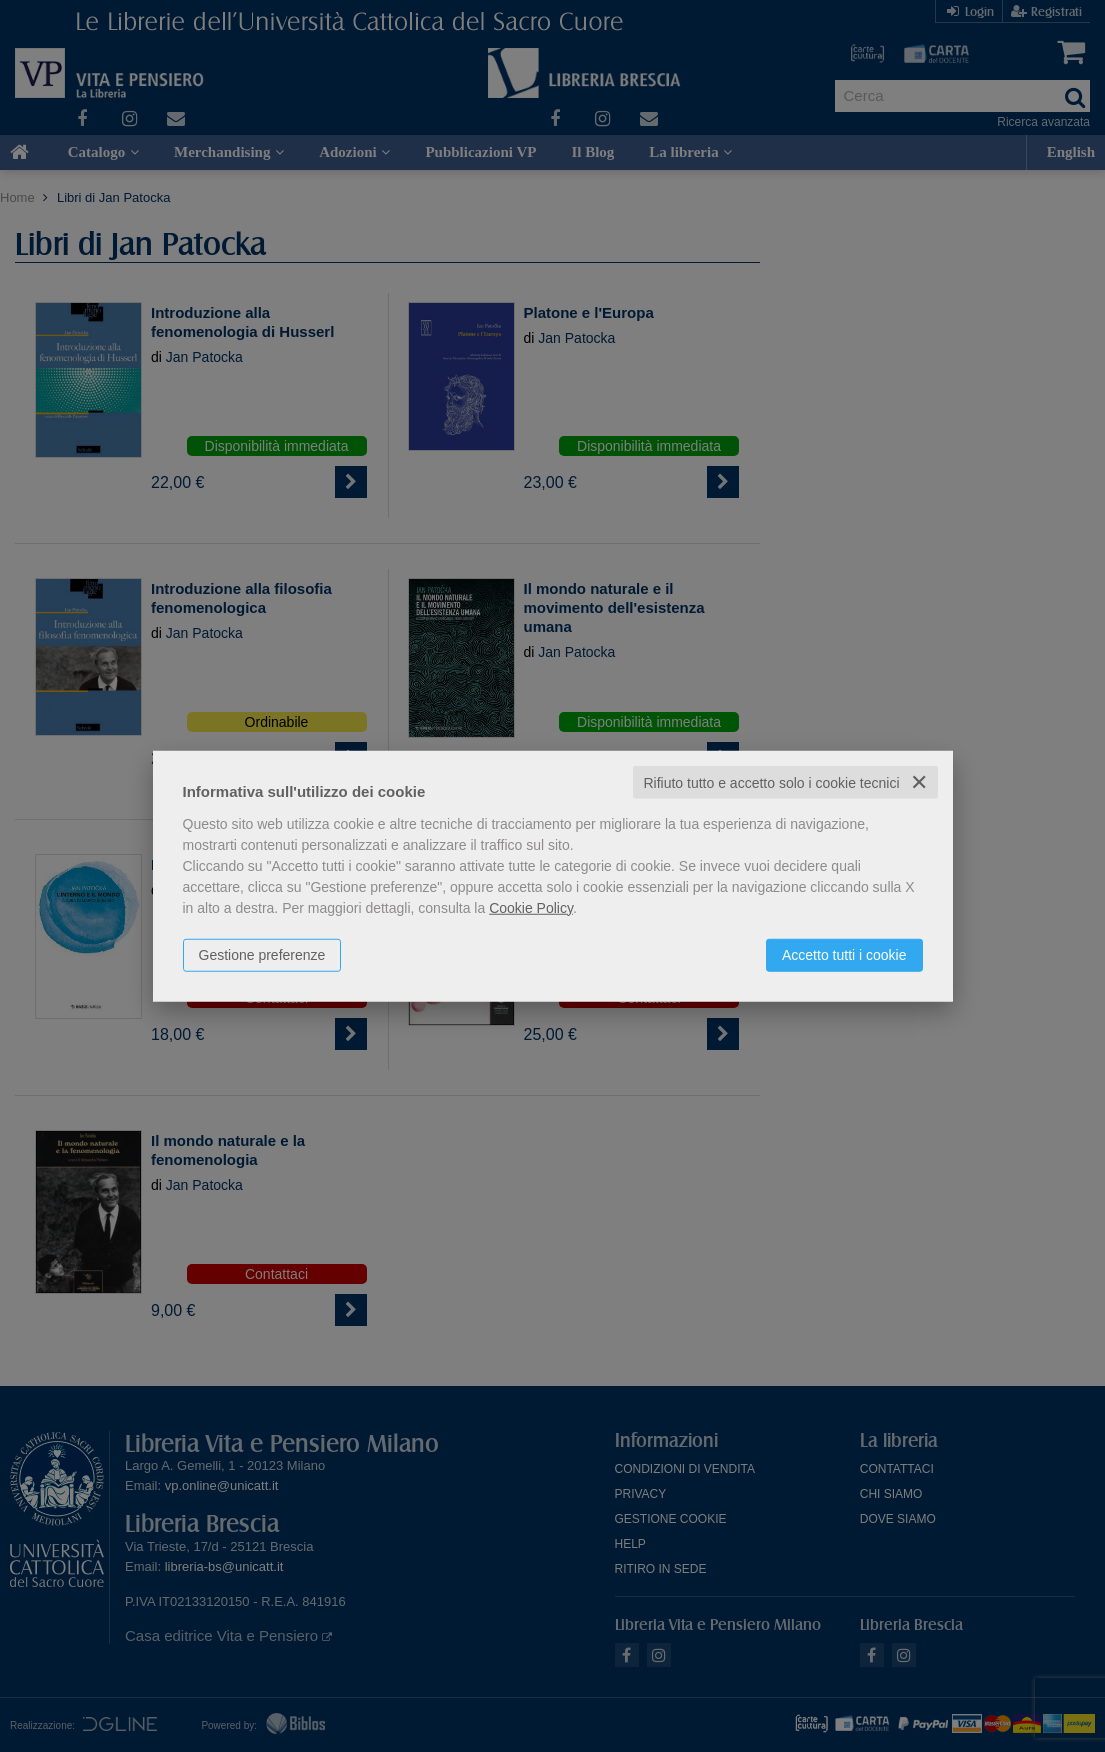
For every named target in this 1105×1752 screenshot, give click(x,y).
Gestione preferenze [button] (262, 954)
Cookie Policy (531, 907)
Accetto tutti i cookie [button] (844, 954)
